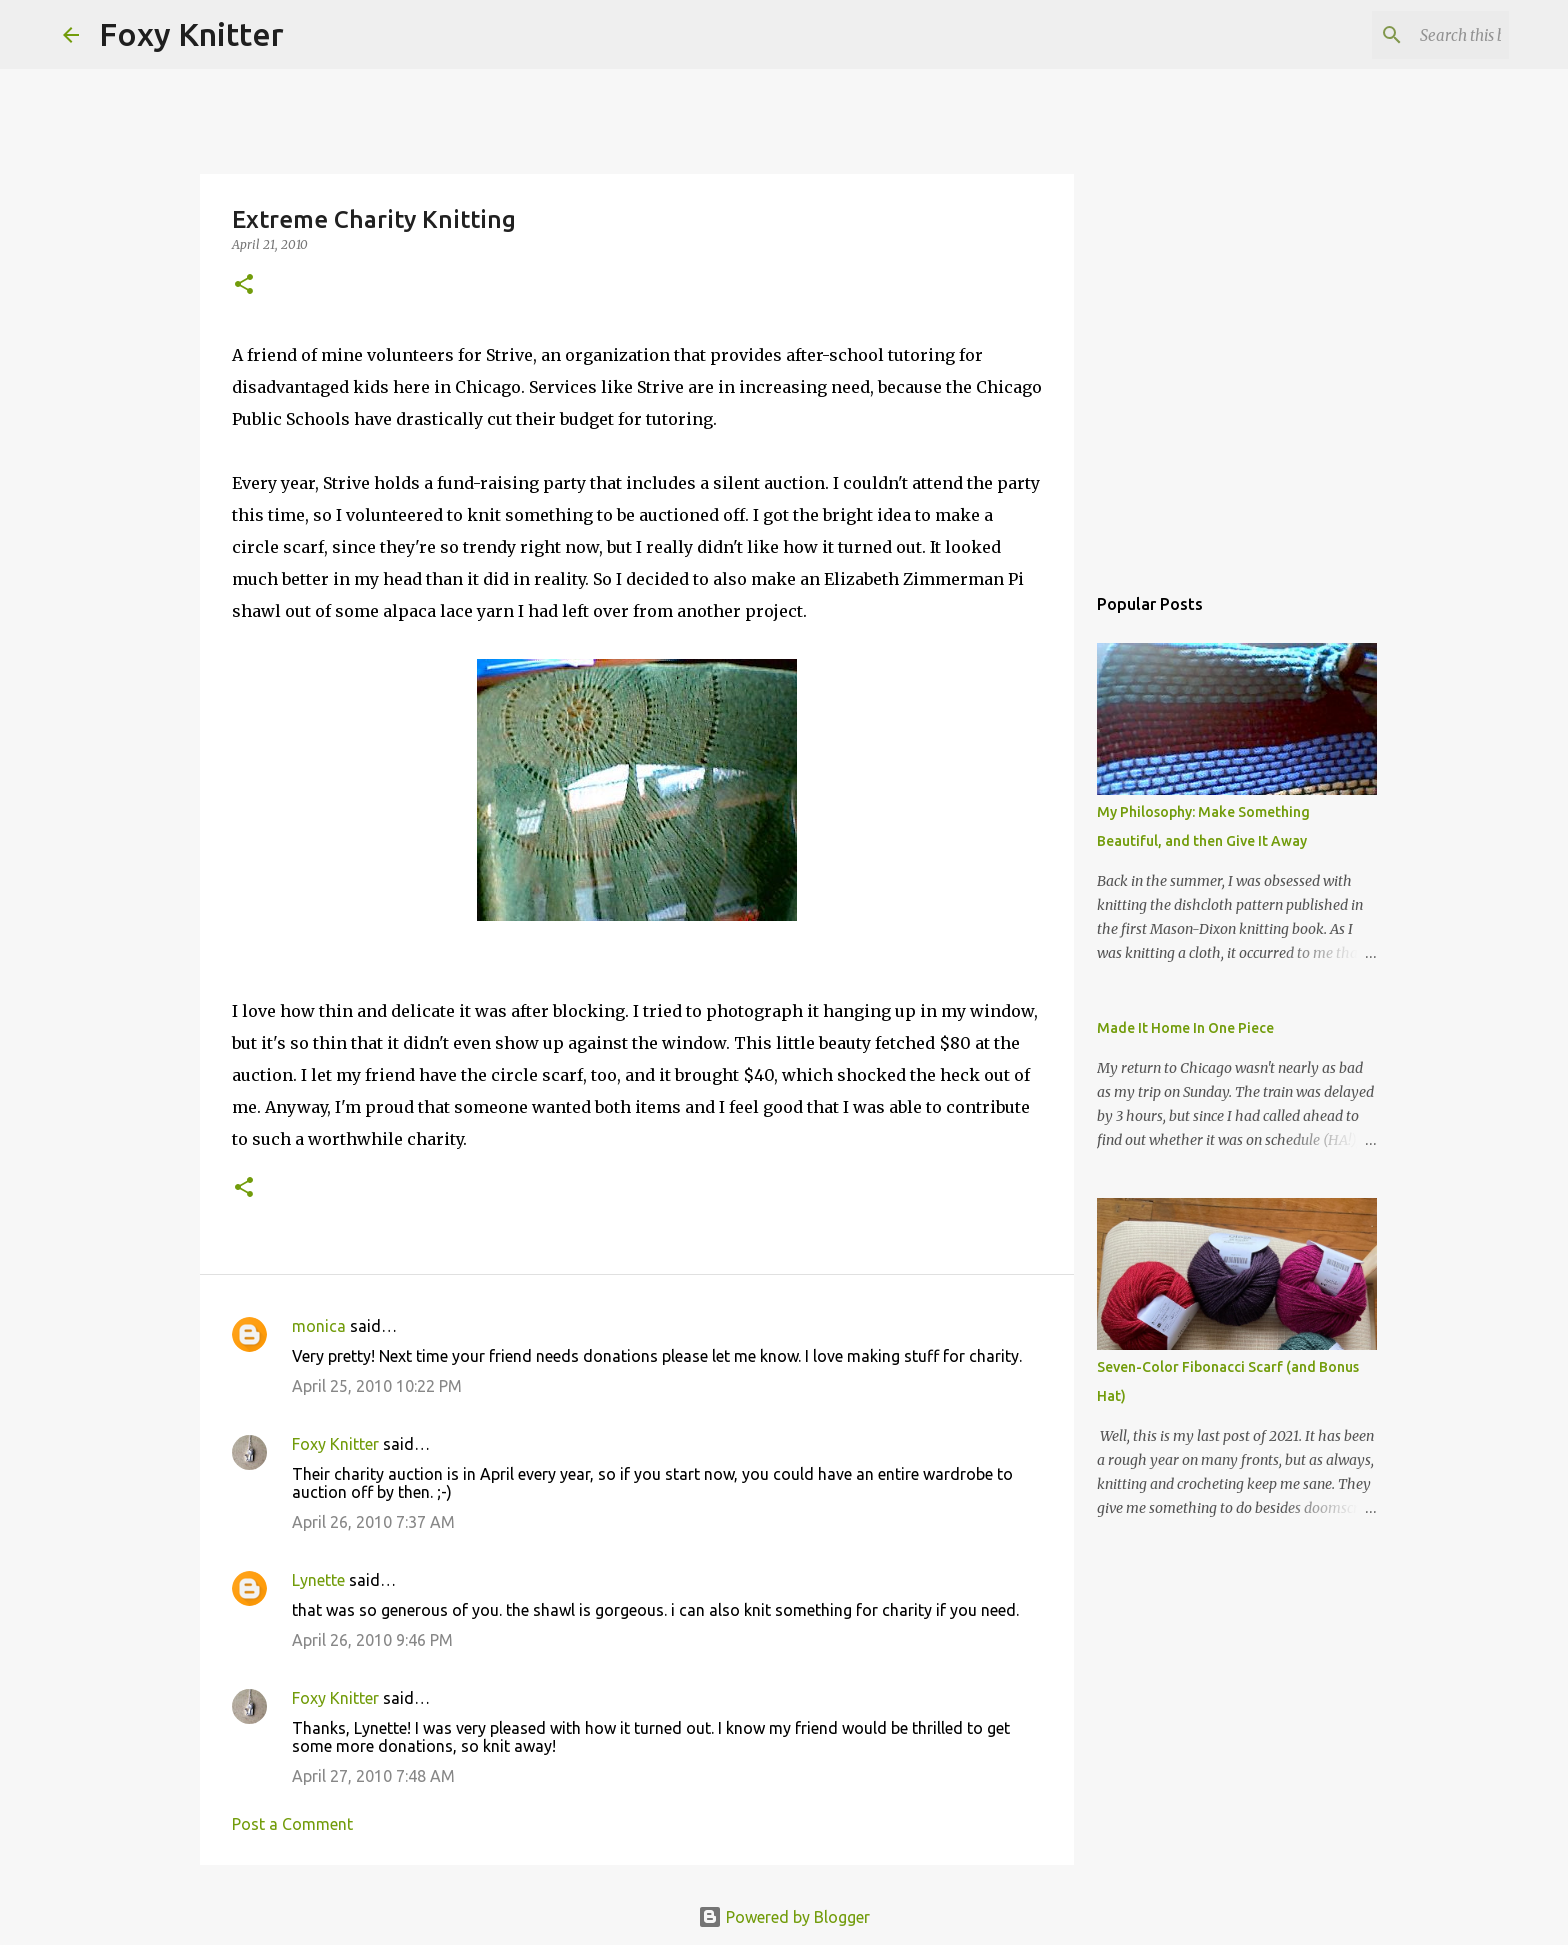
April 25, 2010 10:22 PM (377, 1386)
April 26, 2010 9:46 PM (372, 1640)
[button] (244, 285)
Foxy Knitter (191, 34)
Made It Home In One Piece (1185, 1028)
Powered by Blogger (784, 1917)
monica (319, 1326)
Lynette (318, 1580)
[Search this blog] (1404, 35)
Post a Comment (292, 1824)
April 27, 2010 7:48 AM (373, 1776)
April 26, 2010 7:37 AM (373, 1522)
